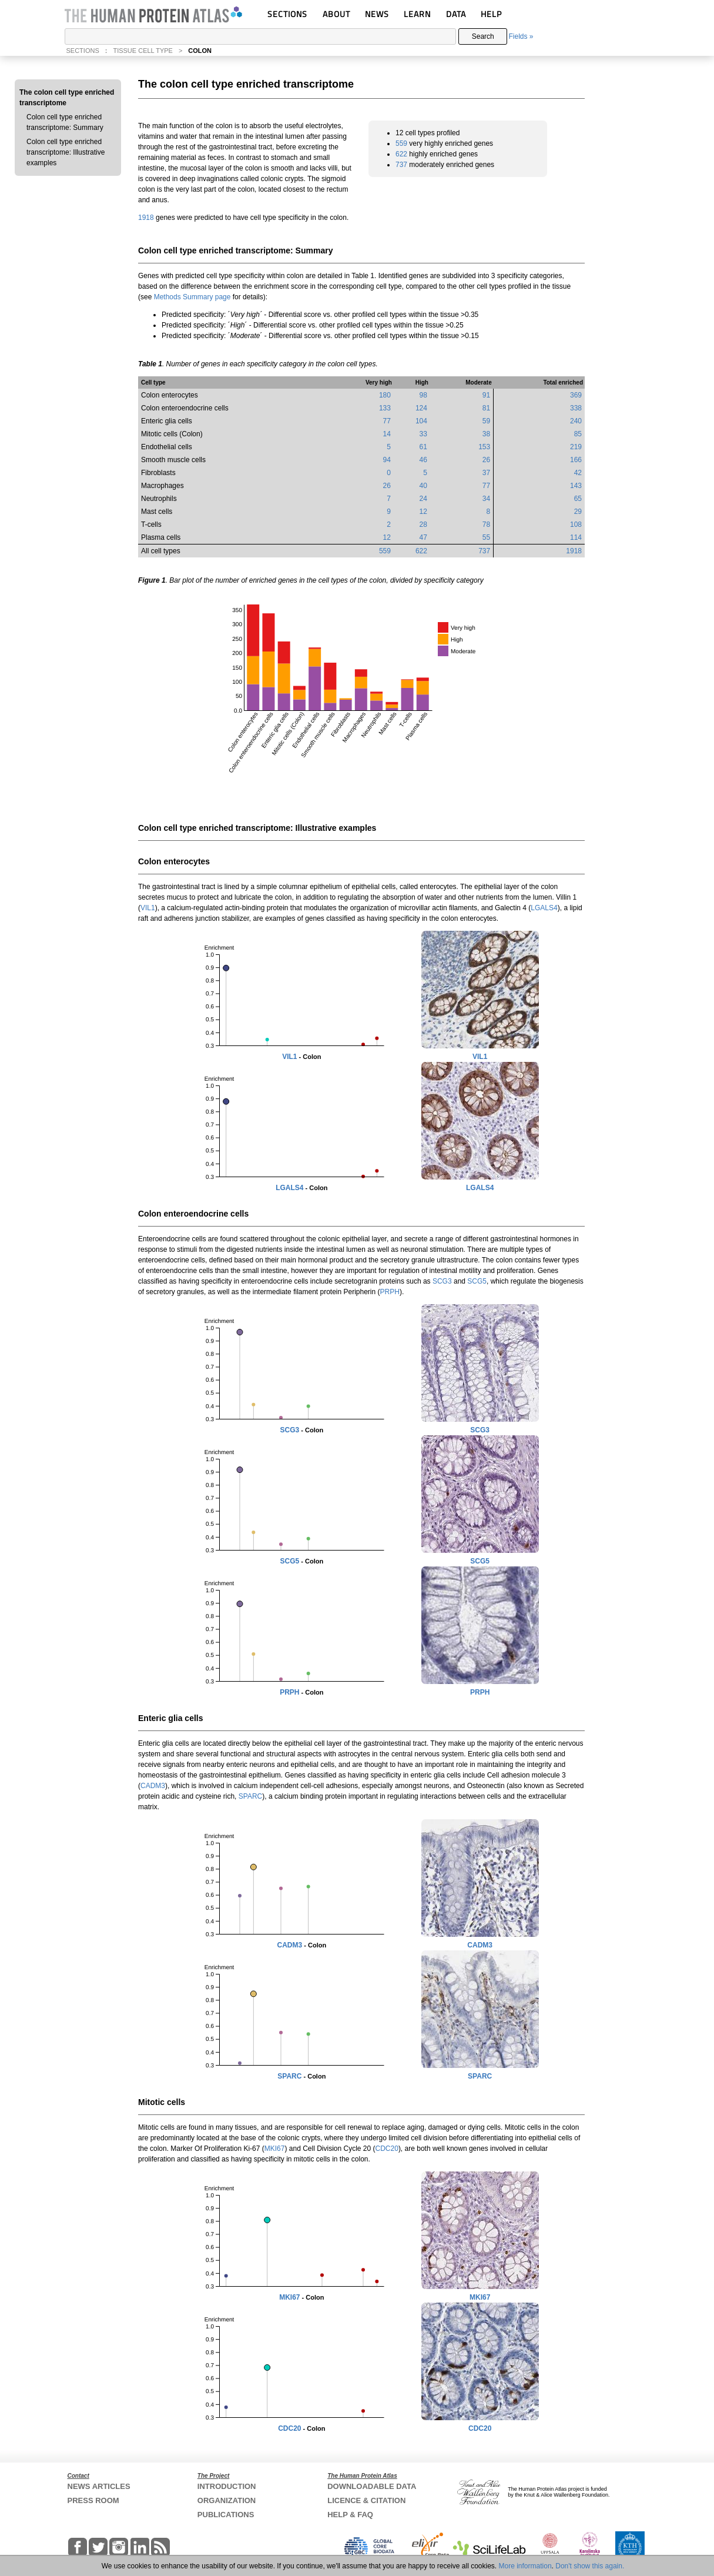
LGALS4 (544, 908)
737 (401, 165)
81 (486, 408)
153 (484, 447)
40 (423, 486)
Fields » (520, 36)
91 (486, 395)
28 (423, 524)
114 (576, 537)
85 (578, 434)
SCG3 (442, 1281)
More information (525, 2566)
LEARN (417, 14)
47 (423, 537)
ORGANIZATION (226, 2500)
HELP (491, 14)
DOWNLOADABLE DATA (371, 2486)
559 (401, 143)
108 (576, 524)
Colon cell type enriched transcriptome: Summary (64, 122)
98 (423, 395)
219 (576, 447)
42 (578, 473)
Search (483, 36)
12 (423, 511)
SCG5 (477, 1281)
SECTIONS (287, 14)
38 (486, 434)
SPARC (250, 1796)
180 (385, 395)
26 (486, 460)
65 (578, 499)
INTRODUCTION (226, 2486)
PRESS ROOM (93, 2500)
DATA (456, 14)
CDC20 (387, 2148)
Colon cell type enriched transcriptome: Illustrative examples (65, 152)
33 (423, 434)
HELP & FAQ (350, 2514)
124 (421, 408)
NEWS (377, 14)
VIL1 (147, 908)
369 (576, 395)
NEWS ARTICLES (99, 2486)
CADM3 (152, 1786)
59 (486, 421)
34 (486, 499)
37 (486, 473)
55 (486, 537)
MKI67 (274, 2148)
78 (486, 524)
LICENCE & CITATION (366, 2500)
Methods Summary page (192, 297)
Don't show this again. (589, 2566)
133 (385, 408)
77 (387, 421)
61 (423, 447)
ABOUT (336, 14)
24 (423, 499)
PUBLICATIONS (225, 2514)
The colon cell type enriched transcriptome (66, 97)
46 (423, 460)
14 (387, 434)
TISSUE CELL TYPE (142, 50)
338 (576, 408)
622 (401, 154)
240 (576, 421)
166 (576, 460)
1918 (146, 217)
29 (578, 511)
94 (387, 460)
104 (421, 421)
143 (576, 486)
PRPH (390, 1292)
